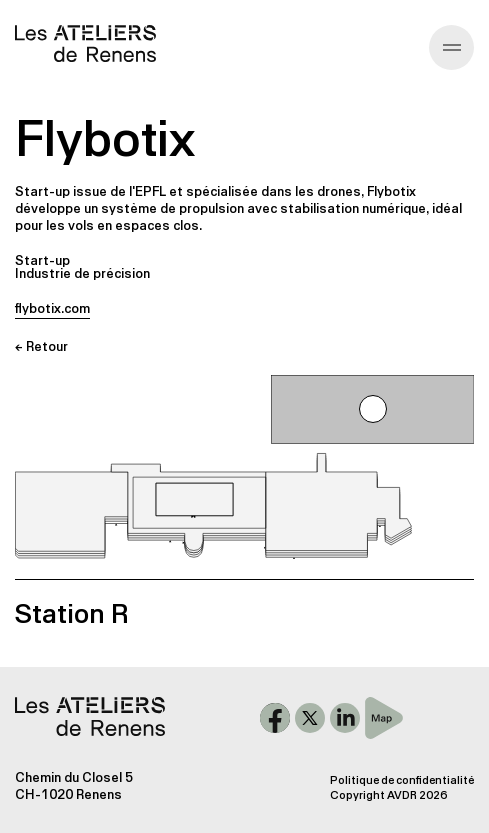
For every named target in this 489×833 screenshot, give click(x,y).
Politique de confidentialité (402, 780)
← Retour (41, 346)
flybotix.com (52, 308)
